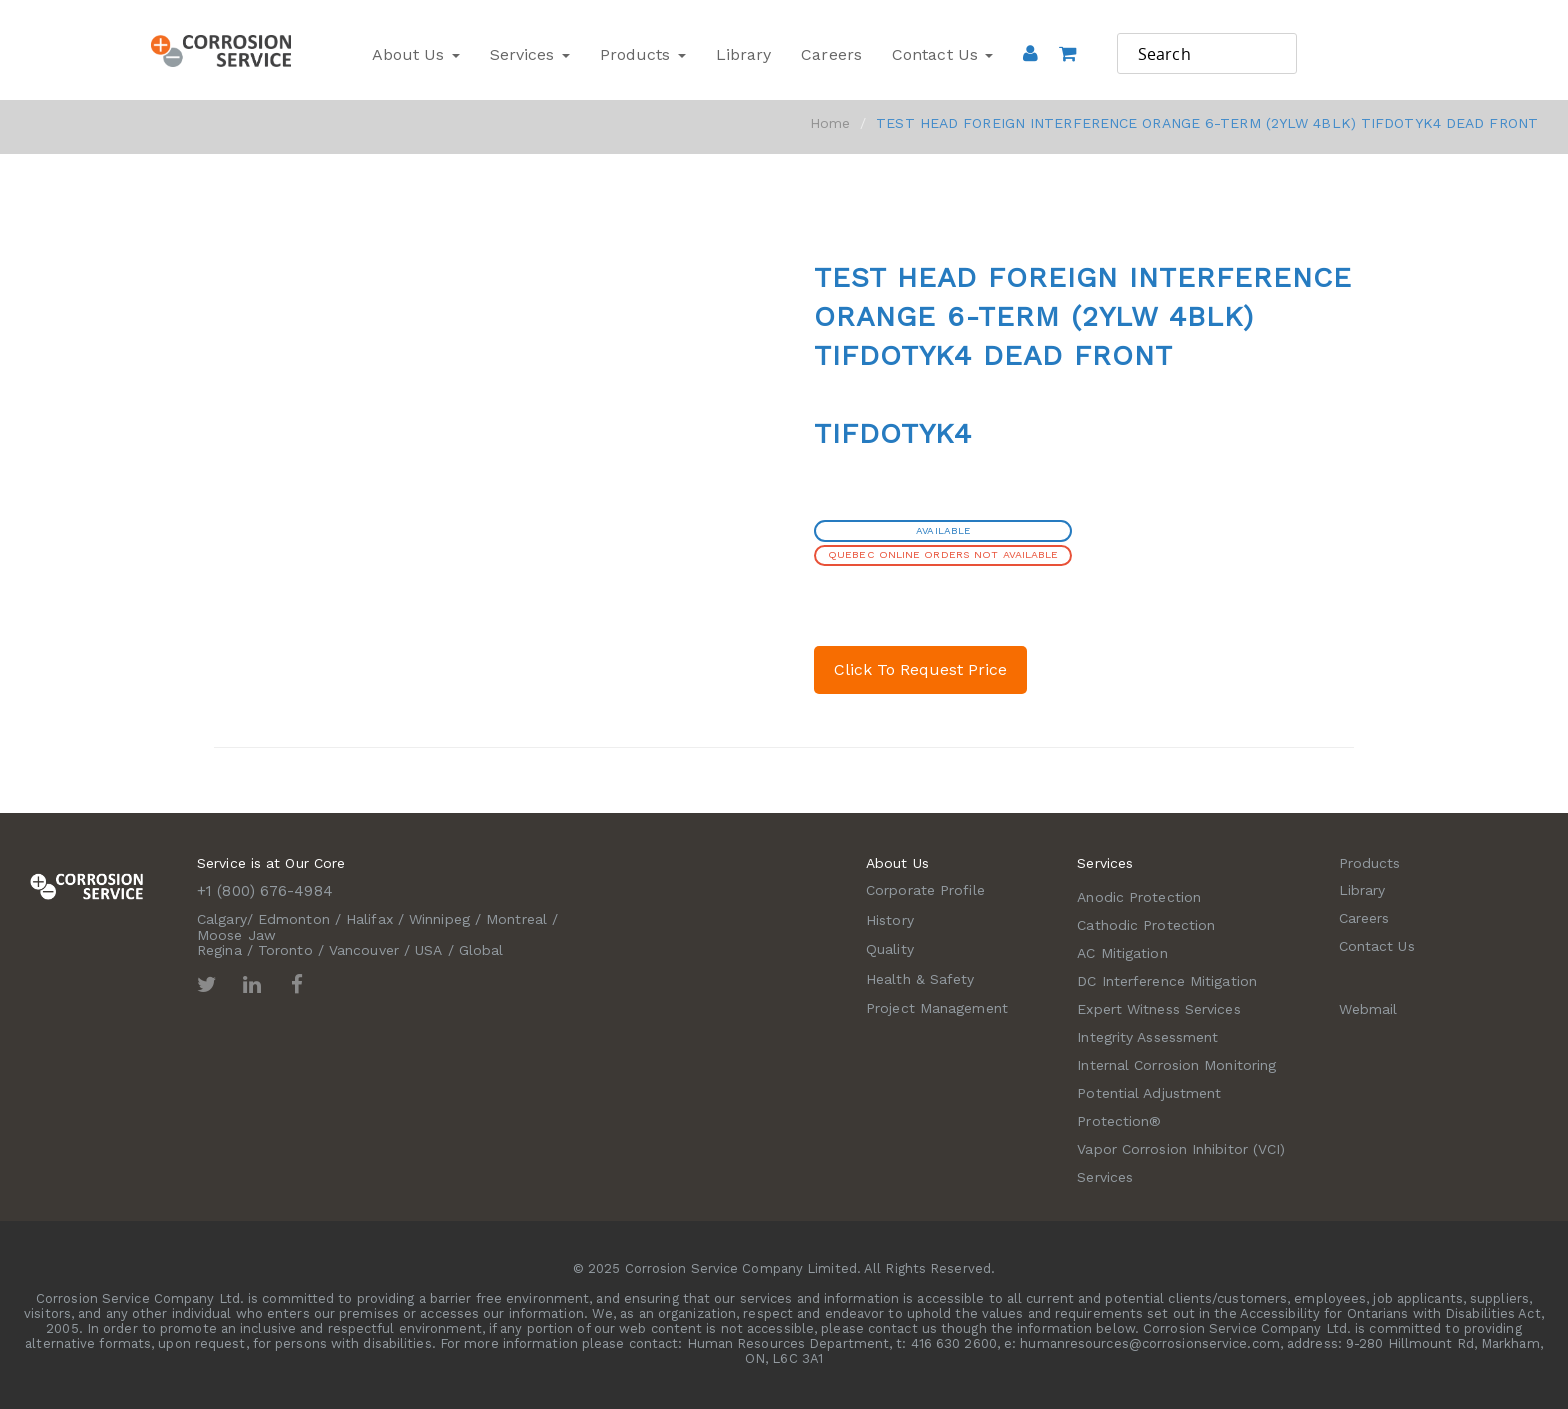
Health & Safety (920, 979)
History (890, 920)
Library (744, 54)
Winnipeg (439, 919)
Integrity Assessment (1147, 1037)
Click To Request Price (920, 669)
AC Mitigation (1122, 953)
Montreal (516, 919)
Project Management (937, 1008)
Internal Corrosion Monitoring (1176, 1065)
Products (643, 54)
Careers (831, 54)
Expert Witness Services (1158, 1009)
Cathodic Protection (1146, 925)
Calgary (222, 919)
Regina (219, 950)
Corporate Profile (925, 890)
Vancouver (364, 950)
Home (830, 123)
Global (481, 950)
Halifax (369, 919)
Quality (890, 949)
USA (428, 950)
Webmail (1368, 1009)
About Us (416, 54)
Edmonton (294, 919)
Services (530, 54)
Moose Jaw (236, 935)
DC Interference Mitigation (1167, 981)
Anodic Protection (1139, 897)
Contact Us (942, 54)
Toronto (285, 950)
